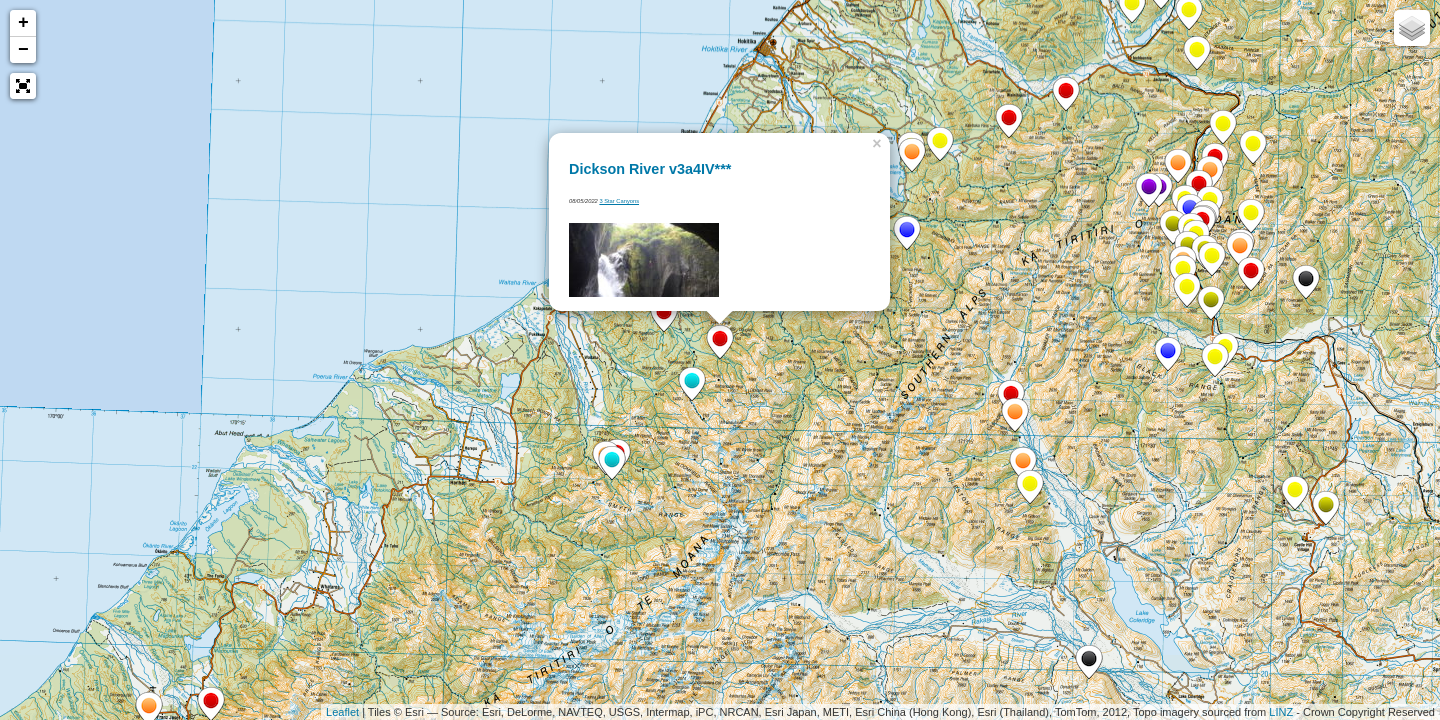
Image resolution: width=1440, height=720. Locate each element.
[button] (23, 86)
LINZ (1281, 712)
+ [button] (23, 23)
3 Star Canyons (619, 201)
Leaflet (342, 712)
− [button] (23, 50)
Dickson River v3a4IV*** (650, 169)
